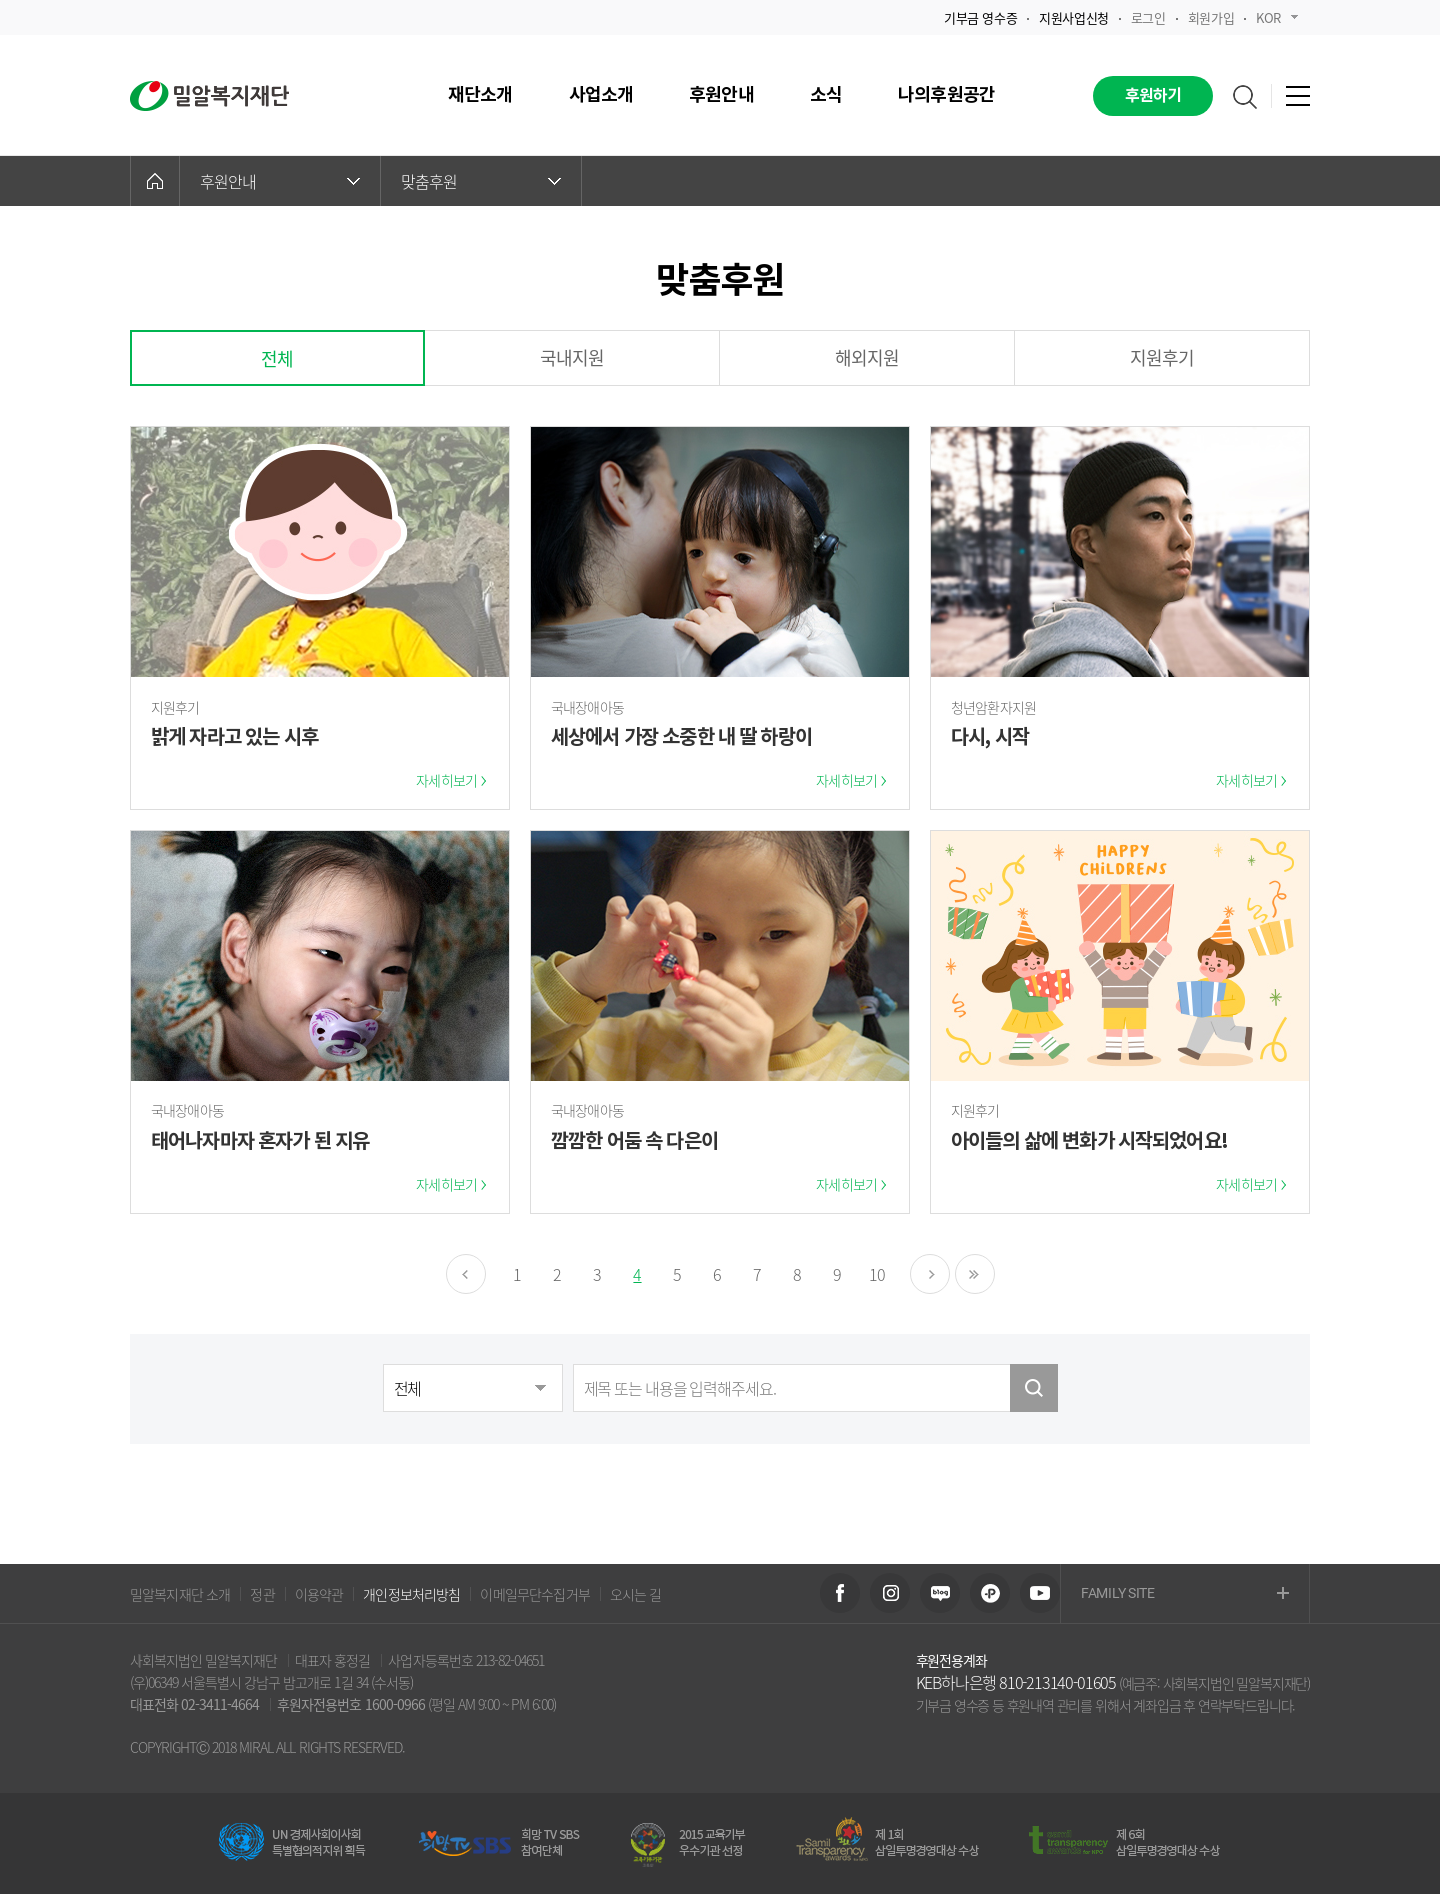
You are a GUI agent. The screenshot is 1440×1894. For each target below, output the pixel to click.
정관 (262, 1594)
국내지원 (572, 357)
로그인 (1148, 17)
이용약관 (319, 1594)
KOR (1277, 17)
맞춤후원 (481, 181)
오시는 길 (636, 1594)
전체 (277, 358)
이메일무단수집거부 (534, 1594)
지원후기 (1162, 357)
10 (877, 1274)
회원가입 (1211, 17)
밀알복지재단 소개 (180, 1594)
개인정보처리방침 (411, 1594)
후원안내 (280, 181)
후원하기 (1153, 96)
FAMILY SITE (1185, 1594)
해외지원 (867, 357)
